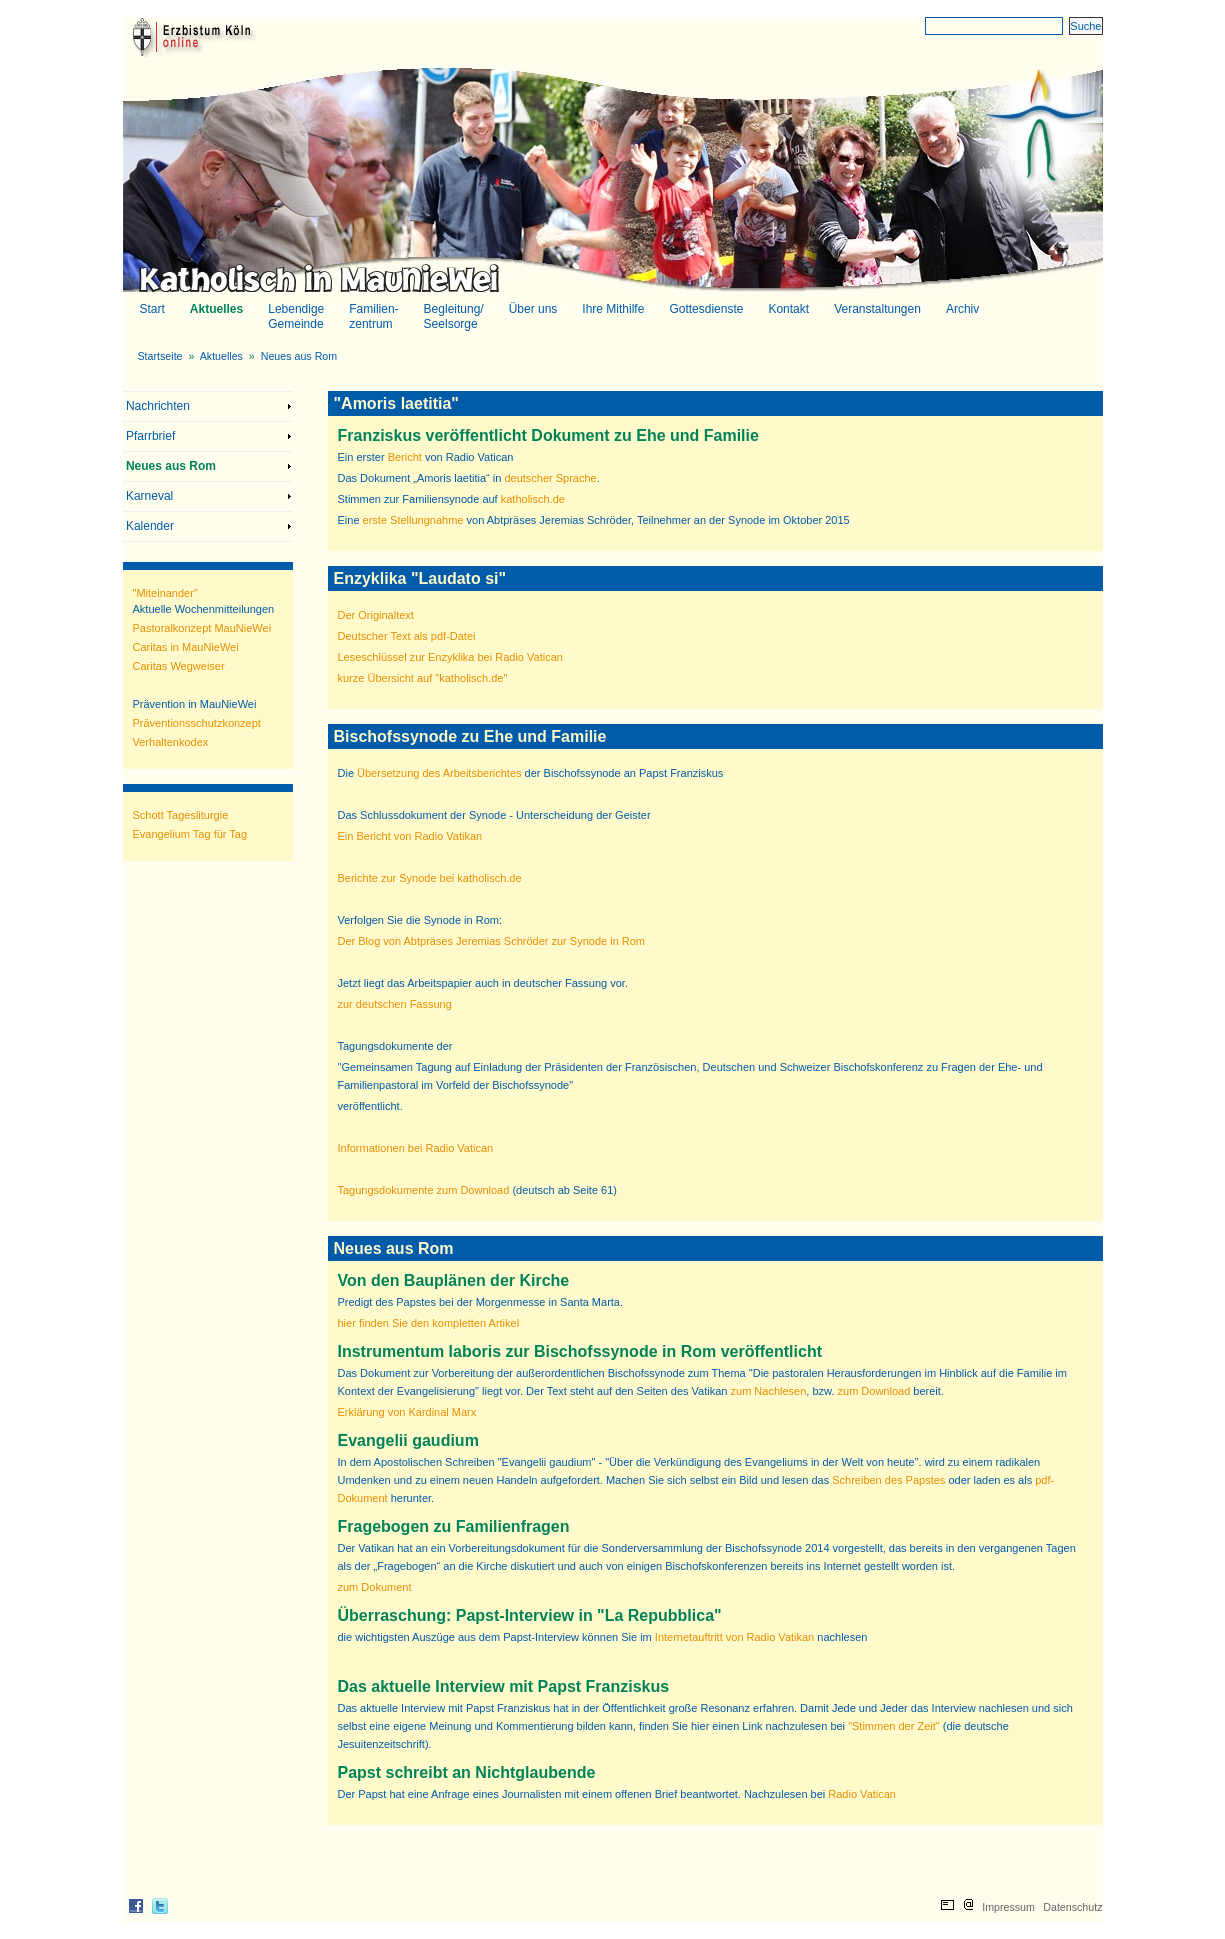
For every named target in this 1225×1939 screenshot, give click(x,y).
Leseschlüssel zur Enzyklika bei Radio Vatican (450, 657)
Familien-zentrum (378, 316)
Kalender (150, 526)
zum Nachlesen (769, 1391)
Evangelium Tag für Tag (190, 834)
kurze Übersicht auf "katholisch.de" (423, 678)
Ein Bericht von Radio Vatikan (410, 836)
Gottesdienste (711, 309)
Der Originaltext (376, 615)
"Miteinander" (165, 593)
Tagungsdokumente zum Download (424, 1190)
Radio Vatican (862, 1794)
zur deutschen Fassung (395, 1004)
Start (152, 309)
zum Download (874, 1391)
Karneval (149, 496)
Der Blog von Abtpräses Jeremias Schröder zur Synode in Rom (492, 941)
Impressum (1008, 1907)
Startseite (160, 356)
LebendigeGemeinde (301, 316)
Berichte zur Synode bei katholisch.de (430, 878)
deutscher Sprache (550, 478)
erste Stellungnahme (413, 520)
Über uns (538, 309)
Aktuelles (221, 309)
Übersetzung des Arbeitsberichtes (439, 773)
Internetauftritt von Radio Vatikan (734, 1637)
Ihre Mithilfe (618, 309)
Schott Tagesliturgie (181, 815)
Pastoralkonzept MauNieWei (202, 628)
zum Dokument (375, 1587)
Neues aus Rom (299, 356)
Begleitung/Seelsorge (459, 316)
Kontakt (793, 309)
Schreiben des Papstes (890, 1480)
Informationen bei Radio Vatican (416, 1148)
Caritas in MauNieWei (186, 647)
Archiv (962, 309)
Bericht (405, 457)
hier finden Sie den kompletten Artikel (429, 1323)
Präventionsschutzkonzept (197, 723)
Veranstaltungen (877, 309)
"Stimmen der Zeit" (894, 1726)
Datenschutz (1072, 1907)
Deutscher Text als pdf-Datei (407, 636)
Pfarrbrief (150, 436)
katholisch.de (533, 499)
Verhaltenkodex (171, 742)
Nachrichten (158, 406)
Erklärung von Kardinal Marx (407, 1412)
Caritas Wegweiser (179, 666)
